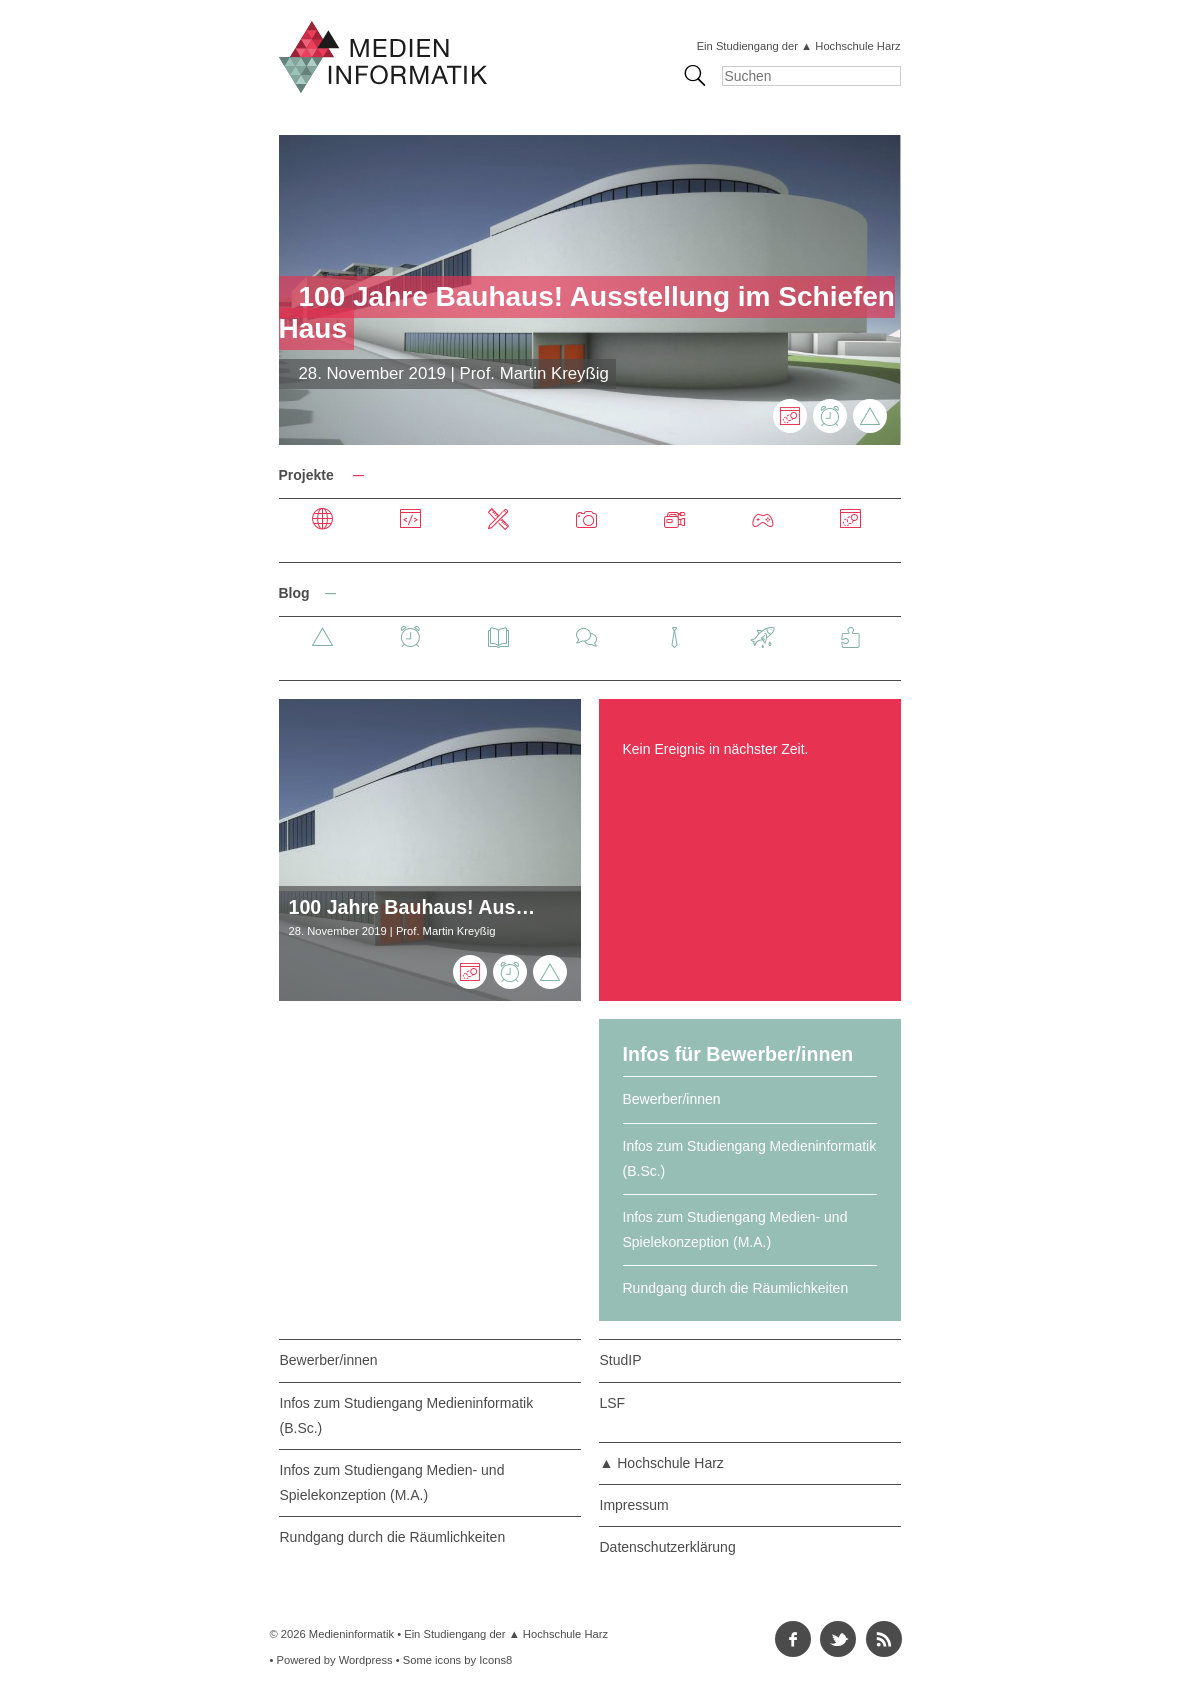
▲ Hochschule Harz (662, 1463)
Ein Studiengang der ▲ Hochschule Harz (799, 46)
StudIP (621, 1360)
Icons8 (495, 1660)
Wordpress (366, 1660)
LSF (613, 1403)
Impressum (634, 1505)
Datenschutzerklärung (668, 1547)
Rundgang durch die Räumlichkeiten (736, 1288)
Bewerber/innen (672, 1099)
